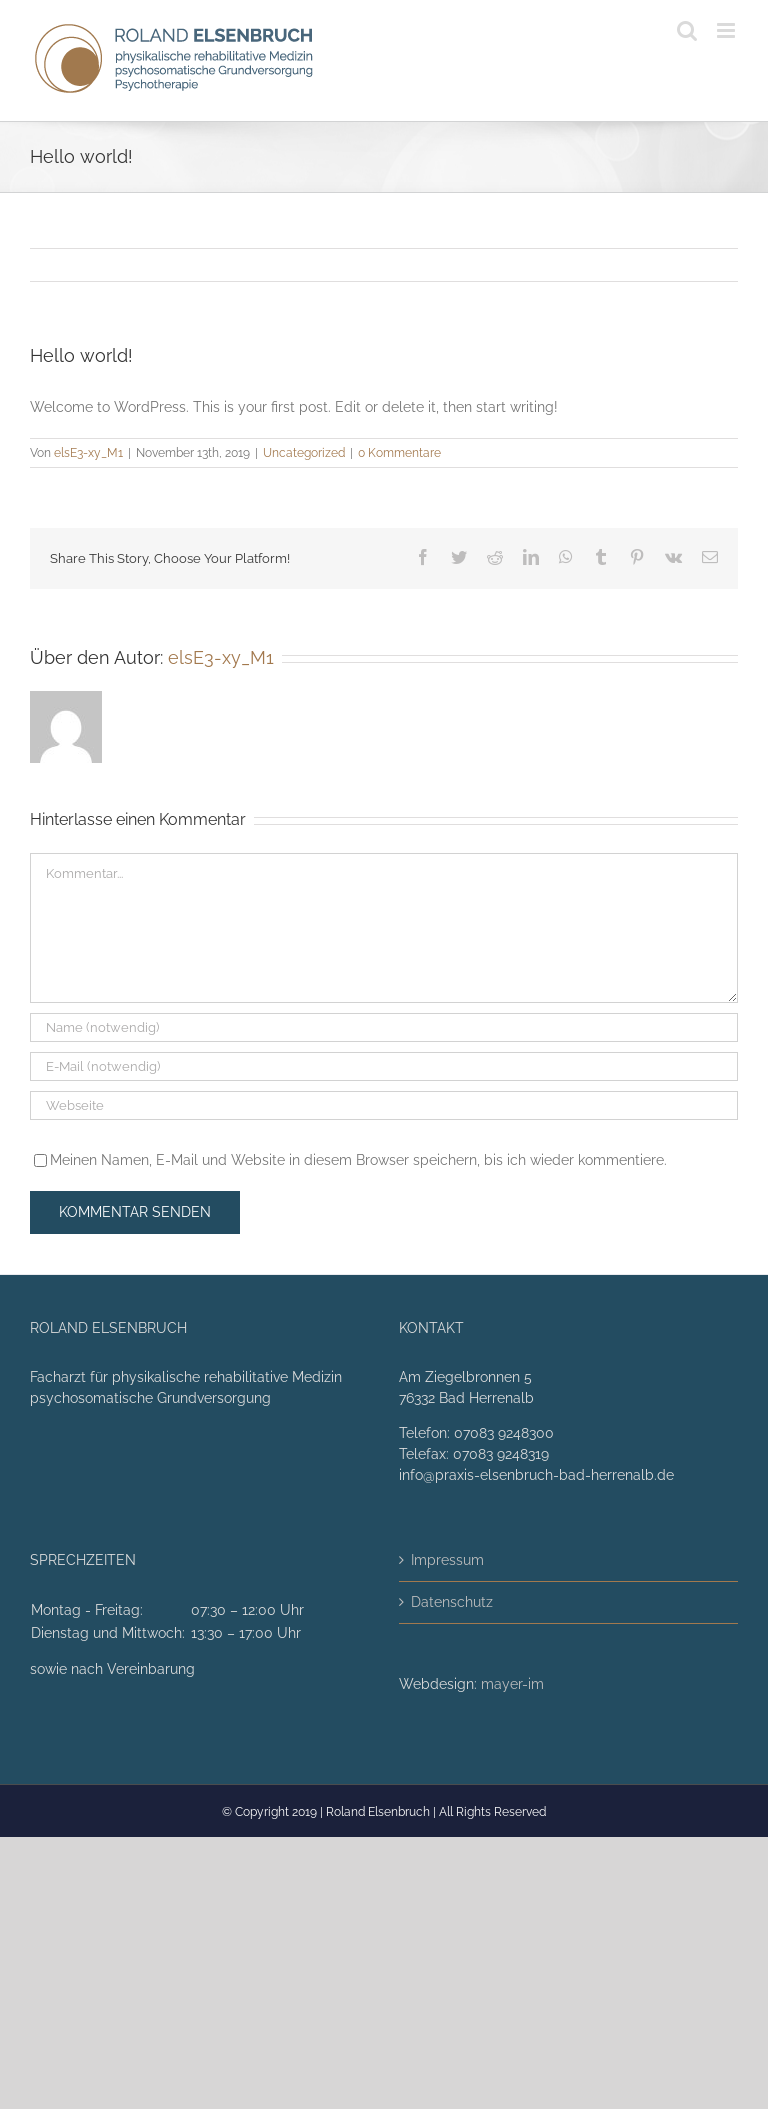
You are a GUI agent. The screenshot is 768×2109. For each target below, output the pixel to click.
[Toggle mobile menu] (727, 30)
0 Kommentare (399, 453)
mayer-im (512, 1684)
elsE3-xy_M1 (88, 453)
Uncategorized (304, 453)
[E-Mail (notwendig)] (384, 1066)
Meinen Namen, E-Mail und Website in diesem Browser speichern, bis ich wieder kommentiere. (358, 1160)
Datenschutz (452, 1602)
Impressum (447, 1560)
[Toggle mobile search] (687, 30)
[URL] (384, 1105)
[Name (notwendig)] (384, 1027)
